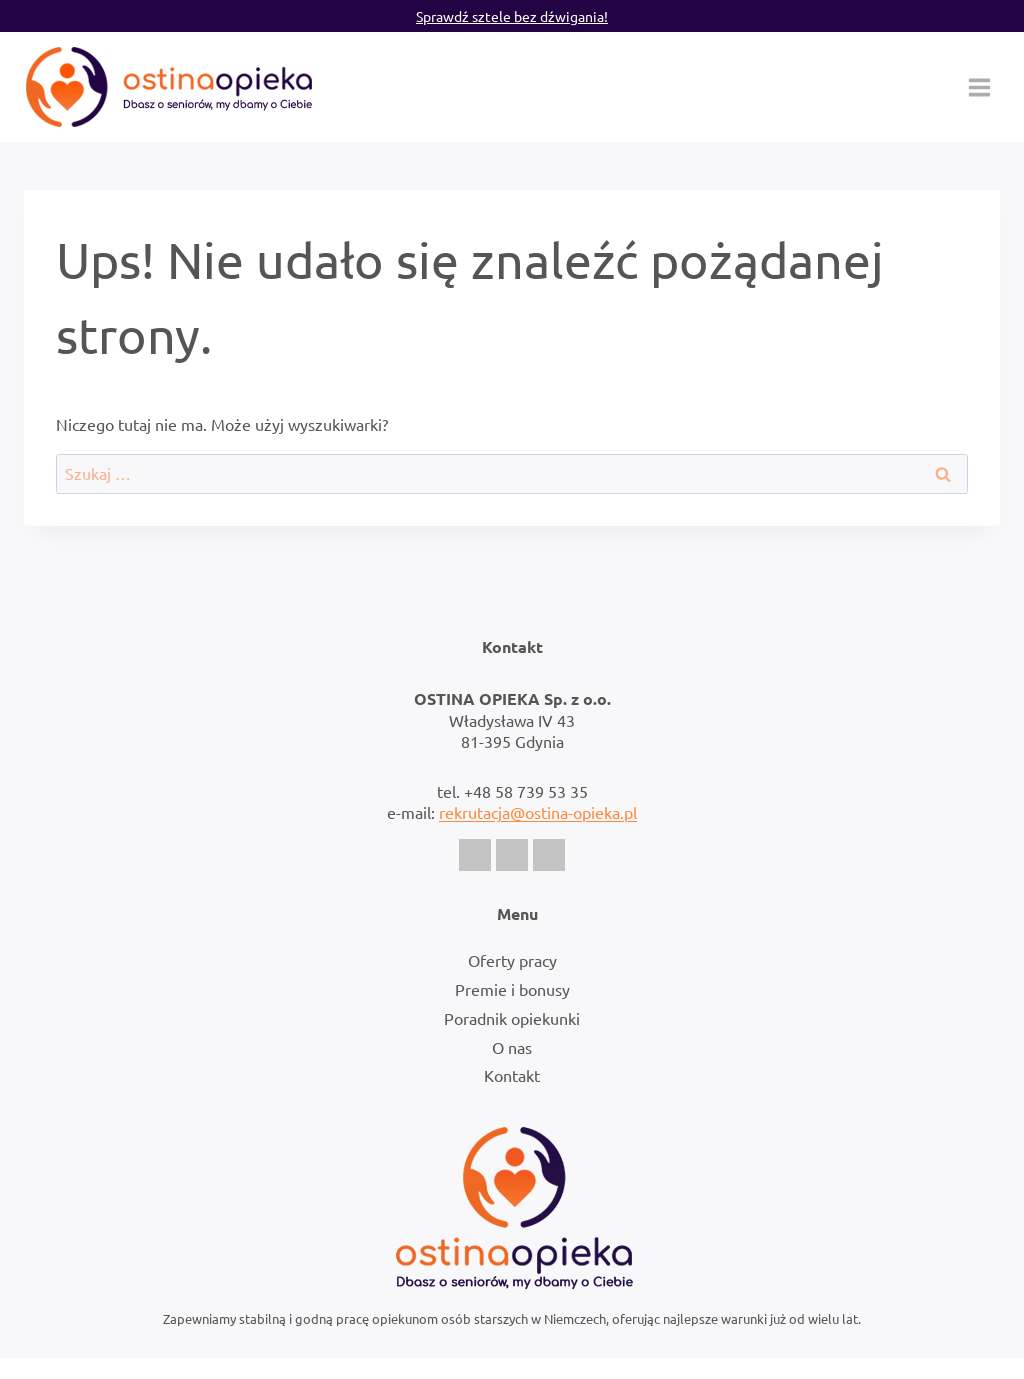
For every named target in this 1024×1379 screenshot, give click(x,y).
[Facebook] (475, 855)
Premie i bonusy (512, 989)
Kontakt (512, 1075)
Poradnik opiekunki (512, 1018)
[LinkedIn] (549, 855)
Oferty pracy (512, 960)
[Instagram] (512, 855)
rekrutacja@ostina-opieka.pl (538, 812)
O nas (512, 1047)
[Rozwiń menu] (979, 87)
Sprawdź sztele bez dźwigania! (512, 16)
